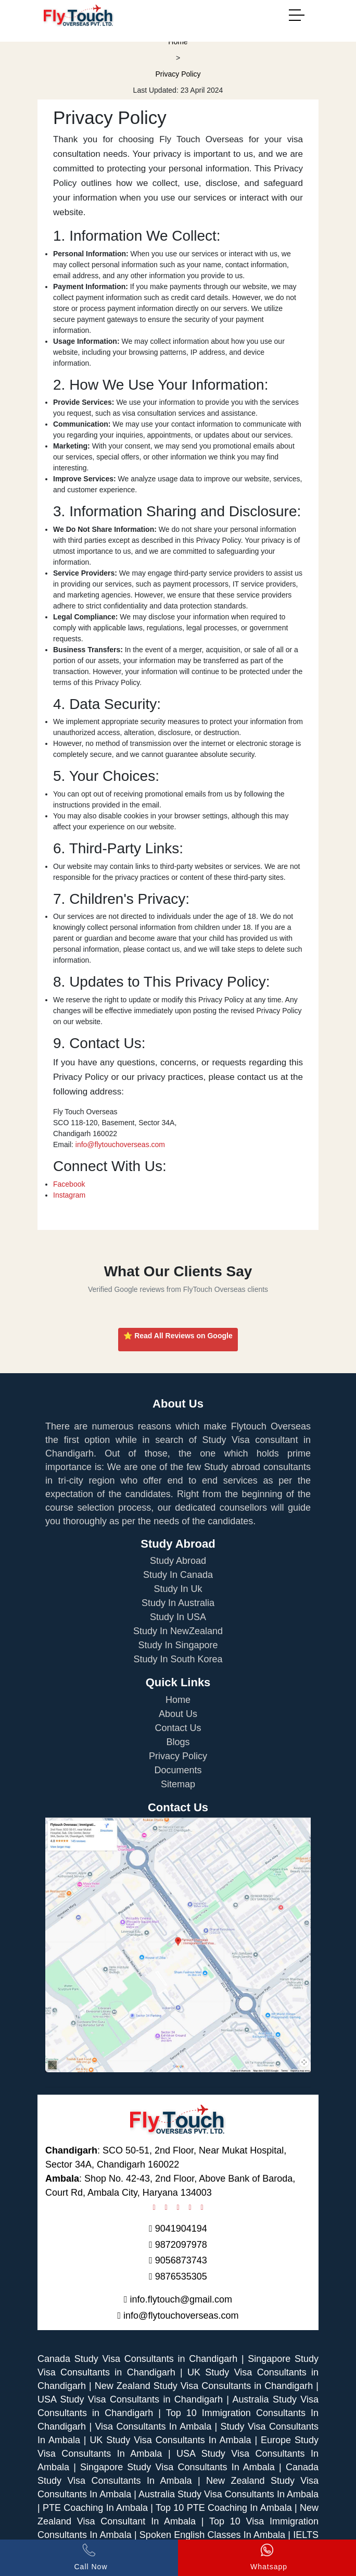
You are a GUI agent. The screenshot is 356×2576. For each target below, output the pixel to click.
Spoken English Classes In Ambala (213, 2535)
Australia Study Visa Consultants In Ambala (228, 2494)
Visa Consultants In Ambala (153, 2426)
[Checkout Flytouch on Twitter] (186, 2207)
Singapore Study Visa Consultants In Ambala (177, 2467)
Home (177, 42)
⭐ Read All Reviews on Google (177, 1335)
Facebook (69, 1184)
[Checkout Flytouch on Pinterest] (174, 2207)
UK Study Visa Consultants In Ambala (170, 2440)
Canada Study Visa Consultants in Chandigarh (137, 2359)
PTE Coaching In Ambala (96, 2508)
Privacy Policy (177, 74)
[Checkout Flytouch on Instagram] (162, 2207)
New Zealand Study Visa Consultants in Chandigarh (204, 2386)
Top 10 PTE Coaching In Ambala (225, 2508)
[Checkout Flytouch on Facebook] (153, 2207)
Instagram (69, 1195)
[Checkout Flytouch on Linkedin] (198, 2207)
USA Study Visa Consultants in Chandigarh (130, 2399)
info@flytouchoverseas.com (120, 1144)
